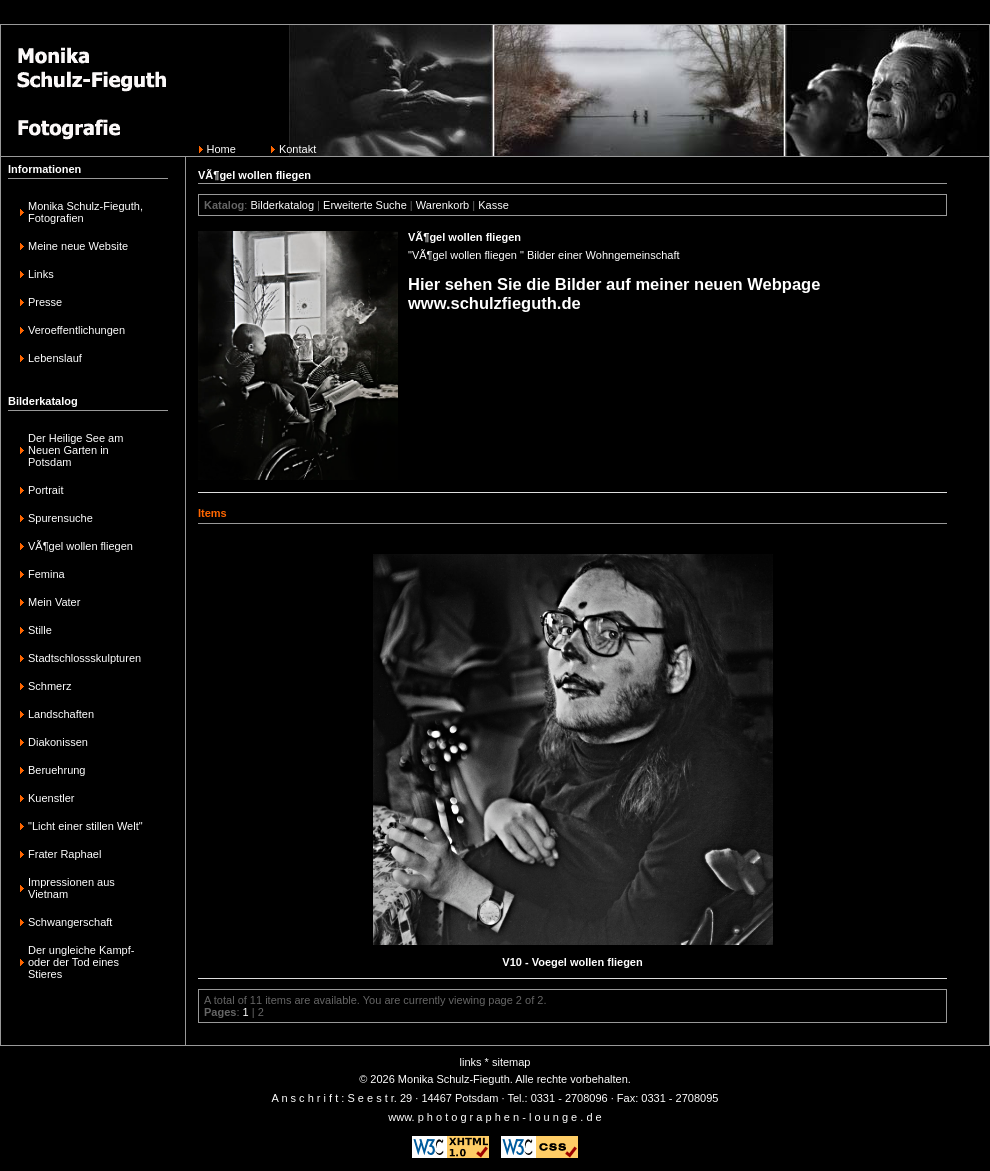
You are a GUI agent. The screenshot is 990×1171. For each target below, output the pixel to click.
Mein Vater (54, 602)
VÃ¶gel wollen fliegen (80, 546)
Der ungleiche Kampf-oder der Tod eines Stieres (81, 962)
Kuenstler (51, 798)
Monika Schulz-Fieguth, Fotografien (85, 212)
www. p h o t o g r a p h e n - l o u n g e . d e (494, 1117)
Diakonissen (58, 742)
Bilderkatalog (282, 205)
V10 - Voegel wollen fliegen (572, 962)
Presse (45, 302)
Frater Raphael (64, 854)
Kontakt (297, 149)
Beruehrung (57, 770)
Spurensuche (60, 518)
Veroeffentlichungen (76, 330)
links (471, 1062)
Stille (40, 630)
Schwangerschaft (70, 922)
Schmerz (49, 686)
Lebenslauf (55, 358)
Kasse (493, 205)
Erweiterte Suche (365, 205)
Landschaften (61, 714)
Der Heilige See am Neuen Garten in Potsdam (75, 450)
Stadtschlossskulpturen (84, 658)
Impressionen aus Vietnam (71, 888)
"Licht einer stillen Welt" (85, 826)
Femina (46, 574)
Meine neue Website (78, 246)
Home (221, 149)
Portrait (45, 490)
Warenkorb (442, 205)
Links (41, 274)
